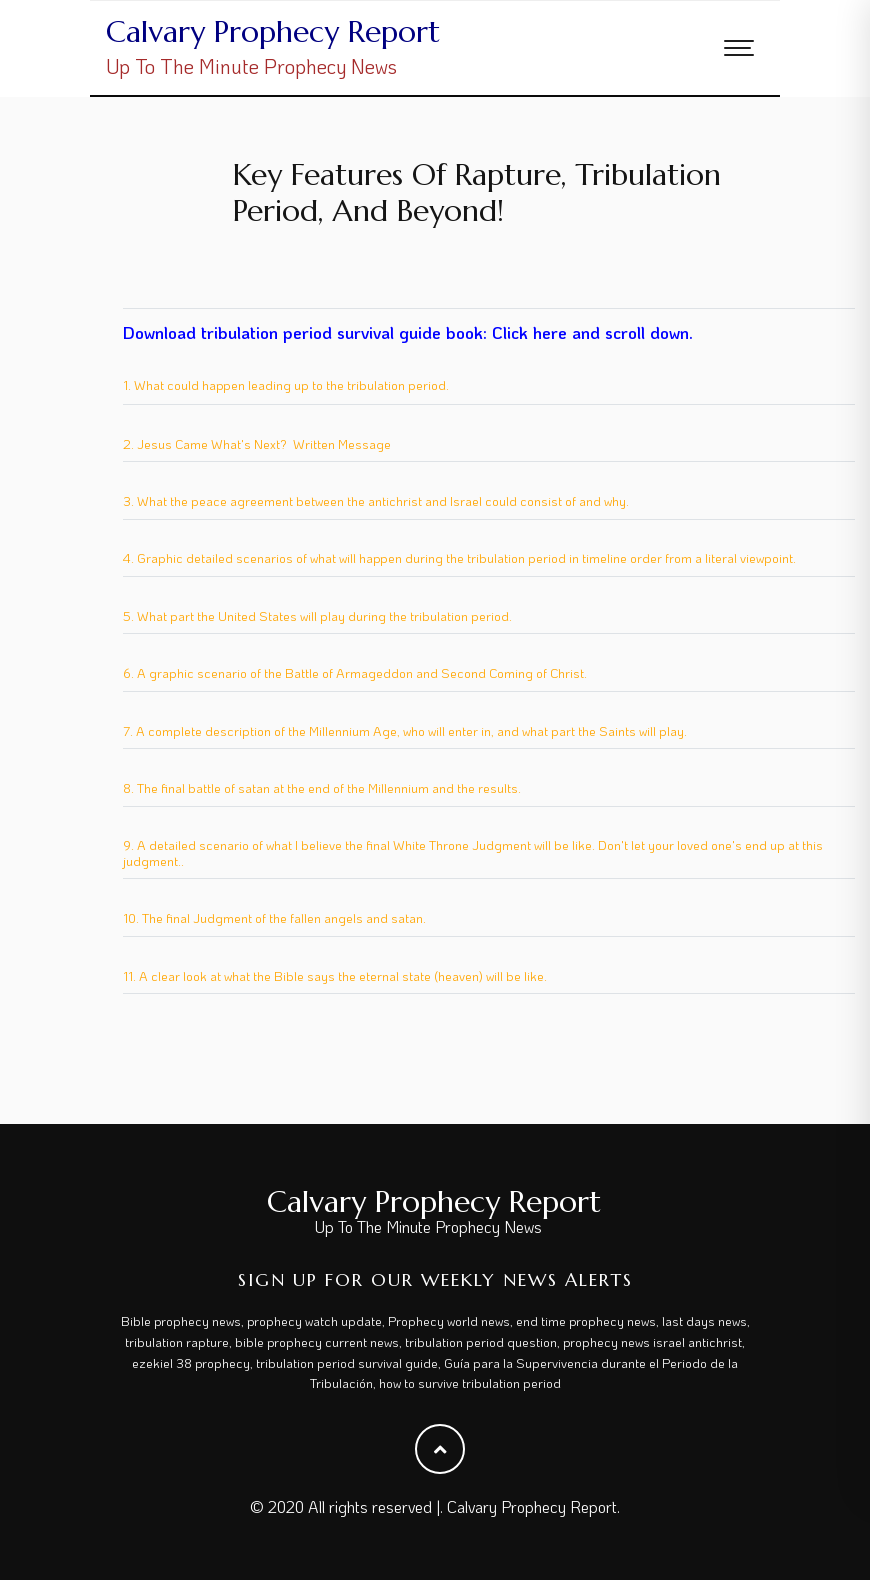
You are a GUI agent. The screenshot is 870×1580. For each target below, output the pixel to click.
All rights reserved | (374, 1506)
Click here (529, 332)
